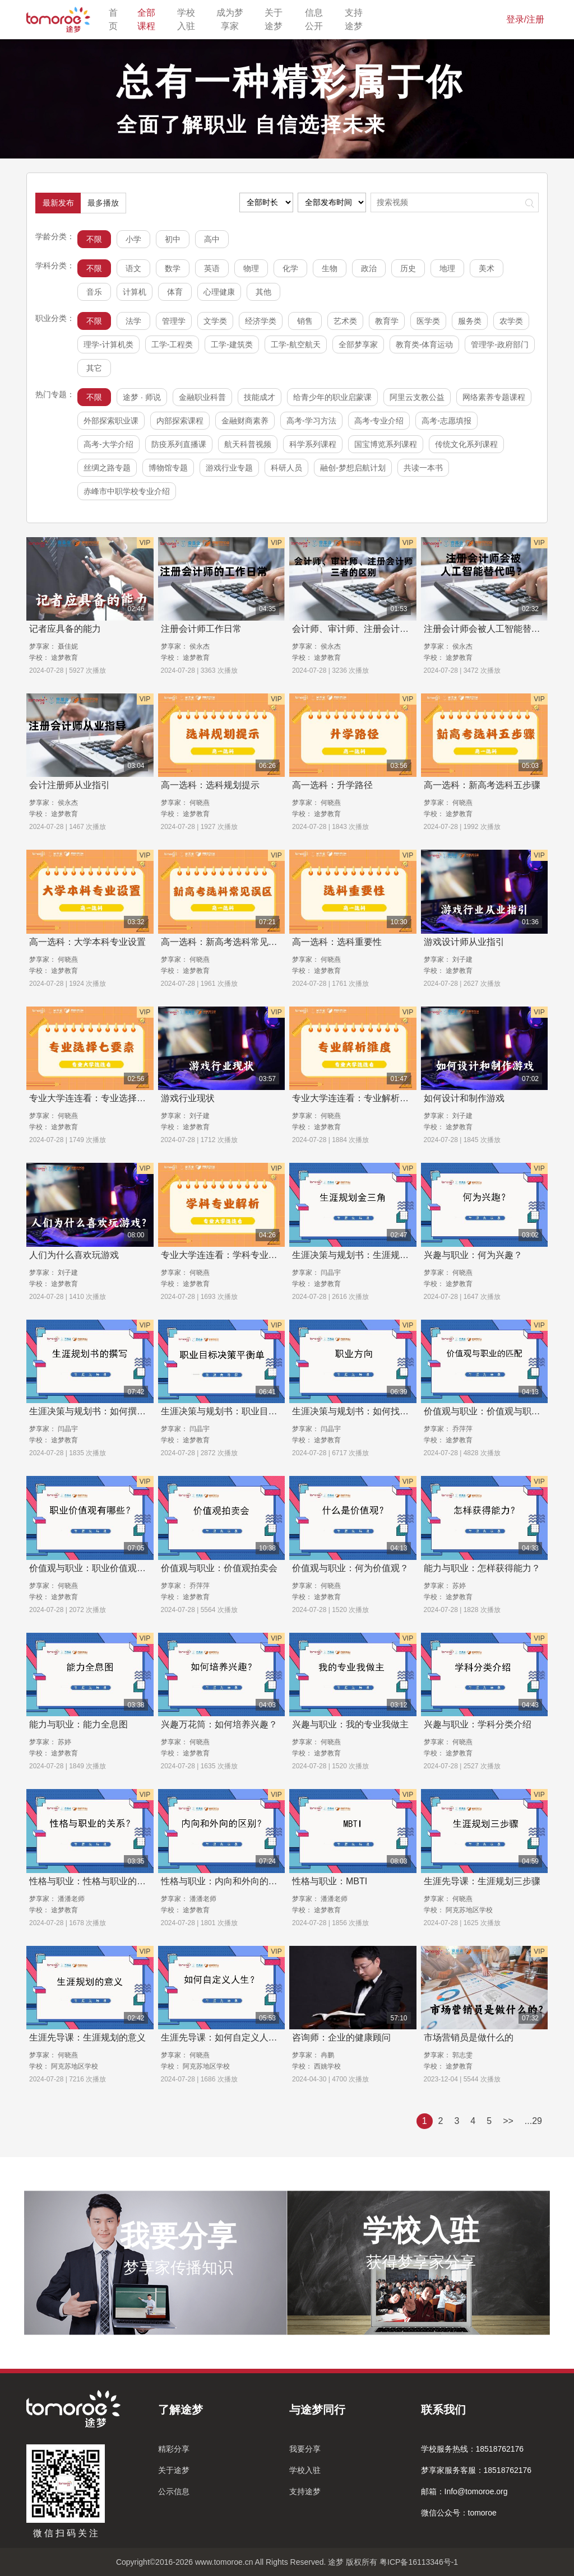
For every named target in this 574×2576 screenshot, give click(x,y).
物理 (251, 268)
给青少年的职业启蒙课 (332, 397)
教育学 (387, 320)
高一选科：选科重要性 (337, 942)
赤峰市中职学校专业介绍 (127, 491)
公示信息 (173, 2491)
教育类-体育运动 (424, 344)
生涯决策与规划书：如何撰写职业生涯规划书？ (123, 1411)
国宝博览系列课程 (385, 444)
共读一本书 (423, 467)
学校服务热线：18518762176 (472, 2448)
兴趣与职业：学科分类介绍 (477, 1724)
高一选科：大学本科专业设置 (87, 942)
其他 (263, 291)
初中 (172, 239)
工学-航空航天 (296, 344)
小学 (133, 239)
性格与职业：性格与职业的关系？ (96, 1881)
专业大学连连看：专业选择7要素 (94, 1098)
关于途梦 (278, 19)
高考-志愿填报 (446, 420)
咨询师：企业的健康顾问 (341, 2037)
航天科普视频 (247, 444)
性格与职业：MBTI (329, 1881)
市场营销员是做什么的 (468, 2037)
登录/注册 (525, 19)
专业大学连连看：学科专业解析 (223, 1255)
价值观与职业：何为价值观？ (350, 1568)
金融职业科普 (202, 397)
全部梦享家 (358, 344)
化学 (290, 268)
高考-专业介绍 (379, 420)
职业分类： (55, 318)
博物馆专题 (168, 467)
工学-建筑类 (232, 344)
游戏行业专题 (229, 467)
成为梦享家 (233, 19)
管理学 (174, 320)
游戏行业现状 (188, 1098)
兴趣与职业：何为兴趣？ (473, 1255)
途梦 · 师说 (142, 397)
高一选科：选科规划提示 (210, 785)
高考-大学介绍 (108, 444)
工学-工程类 (172, 344)
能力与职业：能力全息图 (78, 1724)
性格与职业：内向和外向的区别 (223, 1881)
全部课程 (150, 19)
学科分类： (55, 265)
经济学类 (260, 320)
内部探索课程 (179, 420)
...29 (533, 2121)
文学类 (215, 320)
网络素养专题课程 (493, 397)
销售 (305, 320)
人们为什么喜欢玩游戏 (74, 1255)
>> (508, 2121)
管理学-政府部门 (500, 344)
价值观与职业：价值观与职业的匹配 (495, 1411)
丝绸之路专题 (107, 467)
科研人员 (286, 467)
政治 (369, 268)
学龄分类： (55, 236)
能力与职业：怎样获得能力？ (482, 1568)
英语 (212, 268)
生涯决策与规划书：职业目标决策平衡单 (241, 1411)
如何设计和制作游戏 (464, 1098)
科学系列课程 (312, 444)
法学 (133, 320)
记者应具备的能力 (65, 628)
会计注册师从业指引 (69, 785)
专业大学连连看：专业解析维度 (355, 1098)
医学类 (428, 320)
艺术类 (345, 320)
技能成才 (259, 397)
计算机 (134, 291)
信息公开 (318, 19)
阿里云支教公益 (417, 397)
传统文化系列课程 (466, 444)
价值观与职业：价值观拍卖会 (219, 1568)
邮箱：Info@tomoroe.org (464, 2491)
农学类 (511, 320)
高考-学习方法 (311, 420)
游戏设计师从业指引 (464, 942)
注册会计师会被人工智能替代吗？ (491, 628)
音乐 (94, 291)
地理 (447, 268)
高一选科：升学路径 (332, 785)
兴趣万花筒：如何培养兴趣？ (219, 1724)
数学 (172, 268)
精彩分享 (173, 2448)
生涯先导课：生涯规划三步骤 (482, 1881)
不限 (94, 239)
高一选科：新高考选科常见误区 (223, 942)
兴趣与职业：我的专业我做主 (350, 1724)
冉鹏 (327, 2055)
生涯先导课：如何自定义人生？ (223, 2037)
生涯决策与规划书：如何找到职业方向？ (372, 1411)
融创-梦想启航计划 (353, 467)
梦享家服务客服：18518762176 (476, 2470)
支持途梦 (358, 19)
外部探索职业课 (111, 420)
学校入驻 (190, 19)
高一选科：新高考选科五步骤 (482, 785)
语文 (133, 268)
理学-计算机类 (108, 344)
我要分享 (305, 2448)
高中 (212, 239)
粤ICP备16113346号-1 (418, 2562)
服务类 (470, 320)
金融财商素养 (245, 420)
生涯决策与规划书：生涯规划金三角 (364, 1255)
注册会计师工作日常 (201, 628)
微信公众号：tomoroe (459, 2512)
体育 (175, 291)
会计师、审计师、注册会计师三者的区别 (372, 628)
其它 (94, 368)
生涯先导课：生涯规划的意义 (87, 2037)
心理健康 (219, 291)
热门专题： (55, 394)
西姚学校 (327, 2066)
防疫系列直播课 (178, 444)
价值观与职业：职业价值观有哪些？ (101, 1568)
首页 (116, 19)
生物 (329, 268)
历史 (408, 268)
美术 (486, 268)
